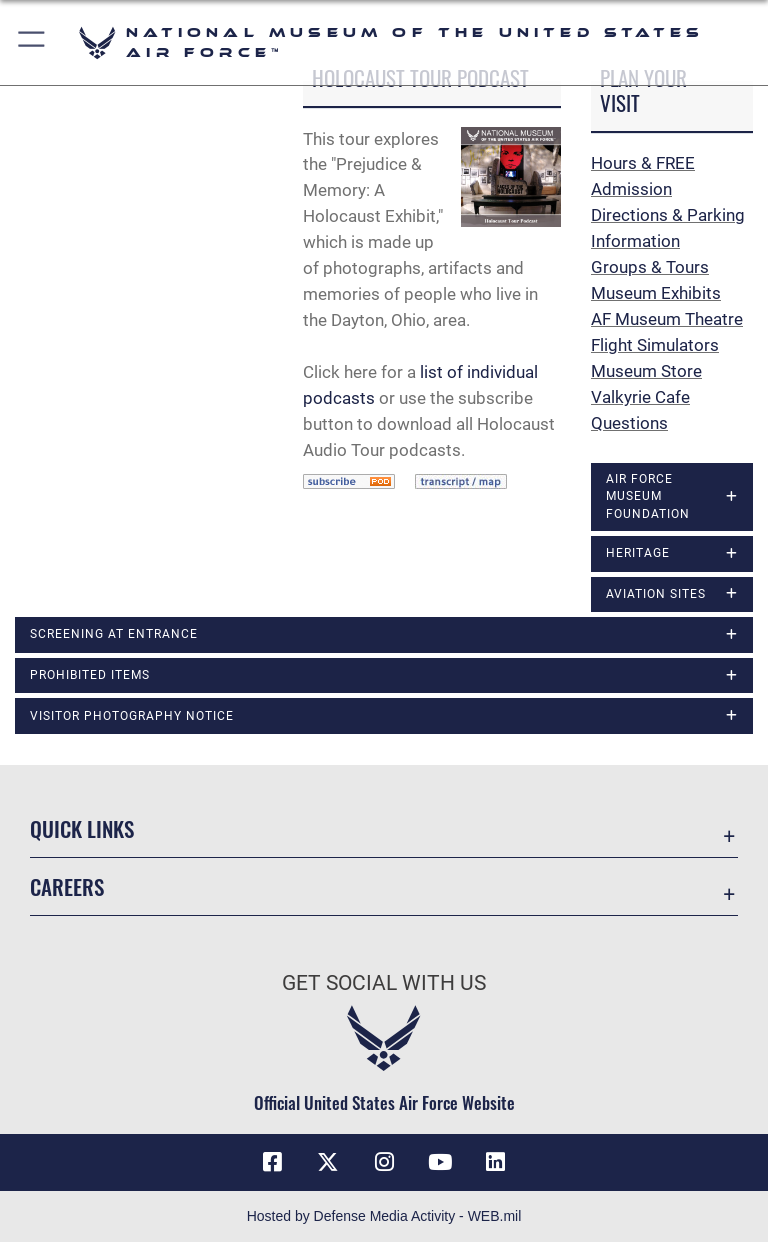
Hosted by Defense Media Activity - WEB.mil (384, 1216)
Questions (629, 423)
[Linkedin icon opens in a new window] (496, 1162)
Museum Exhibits (656, 293)
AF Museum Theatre (667, 319)
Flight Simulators (655, 345)
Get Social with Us (384, 983)
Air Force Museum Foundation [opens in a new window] (648, 496)
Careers (67, 886)
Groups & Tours (650, 267)
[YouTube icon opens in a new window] (440, 1162)
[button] (32, 42)
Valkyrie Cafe (640, 397)
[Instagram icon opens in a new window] (384, 1162)
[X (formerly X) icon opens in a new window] (328, 1162)
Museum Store (646, 371)
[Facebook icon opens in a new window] (272, 1162)
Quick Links (82, 828)
